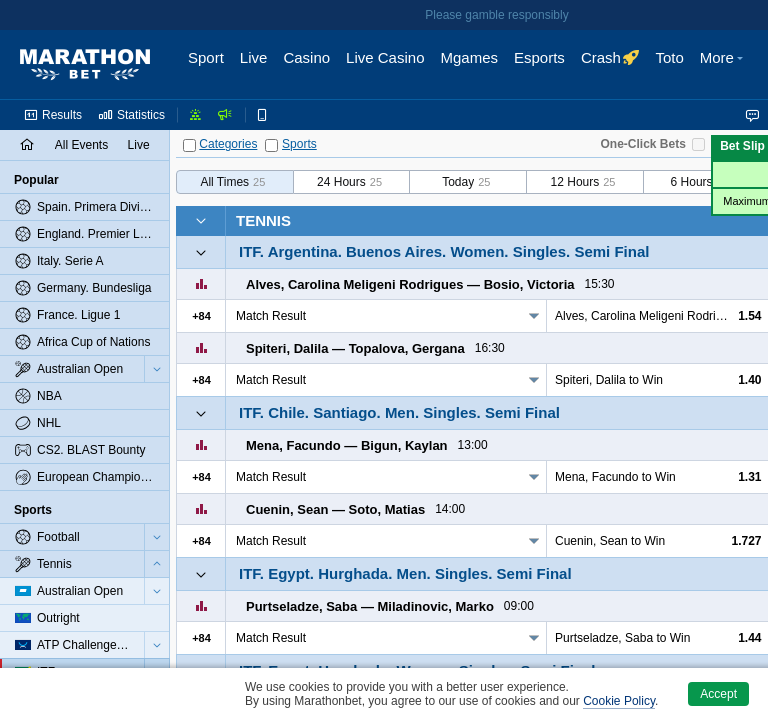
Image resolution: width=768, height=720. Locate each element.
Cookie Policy (619, 701)
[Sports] (271, 145)
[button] (724, 65)
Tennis (263, 220)
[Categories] (189, 145)
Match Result (271, 316)
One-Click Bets (643, 144)
